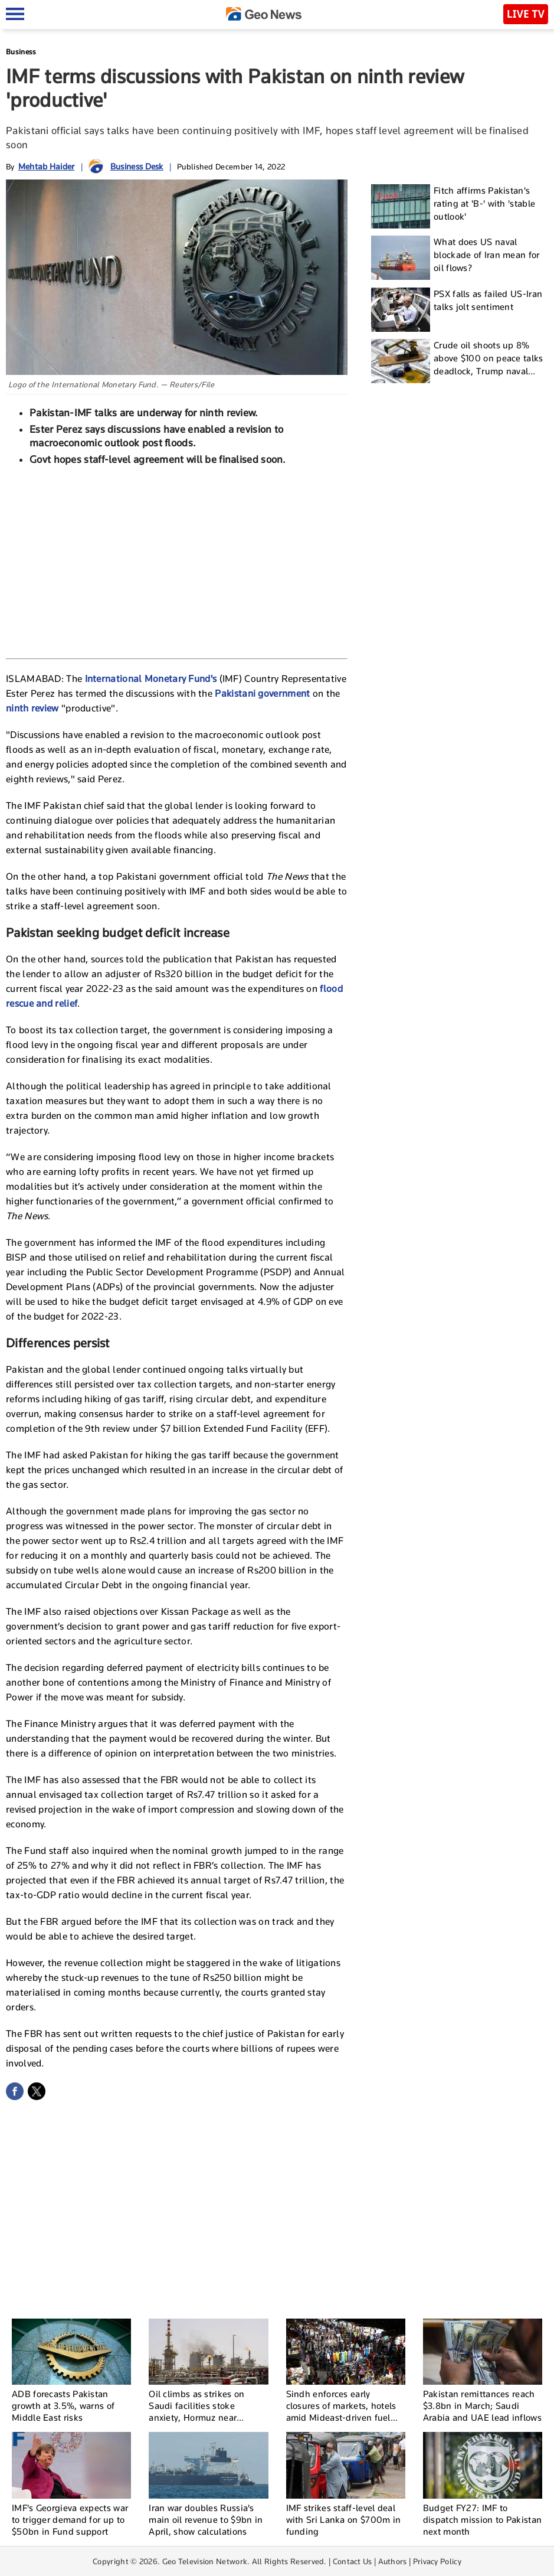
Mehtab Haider (46, 166)
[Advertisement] (177, 561)
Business (21, 51)
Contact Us (352, 2561)
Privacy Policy (437, 2561)
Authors (392, 2561)
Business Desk (136, 166)
